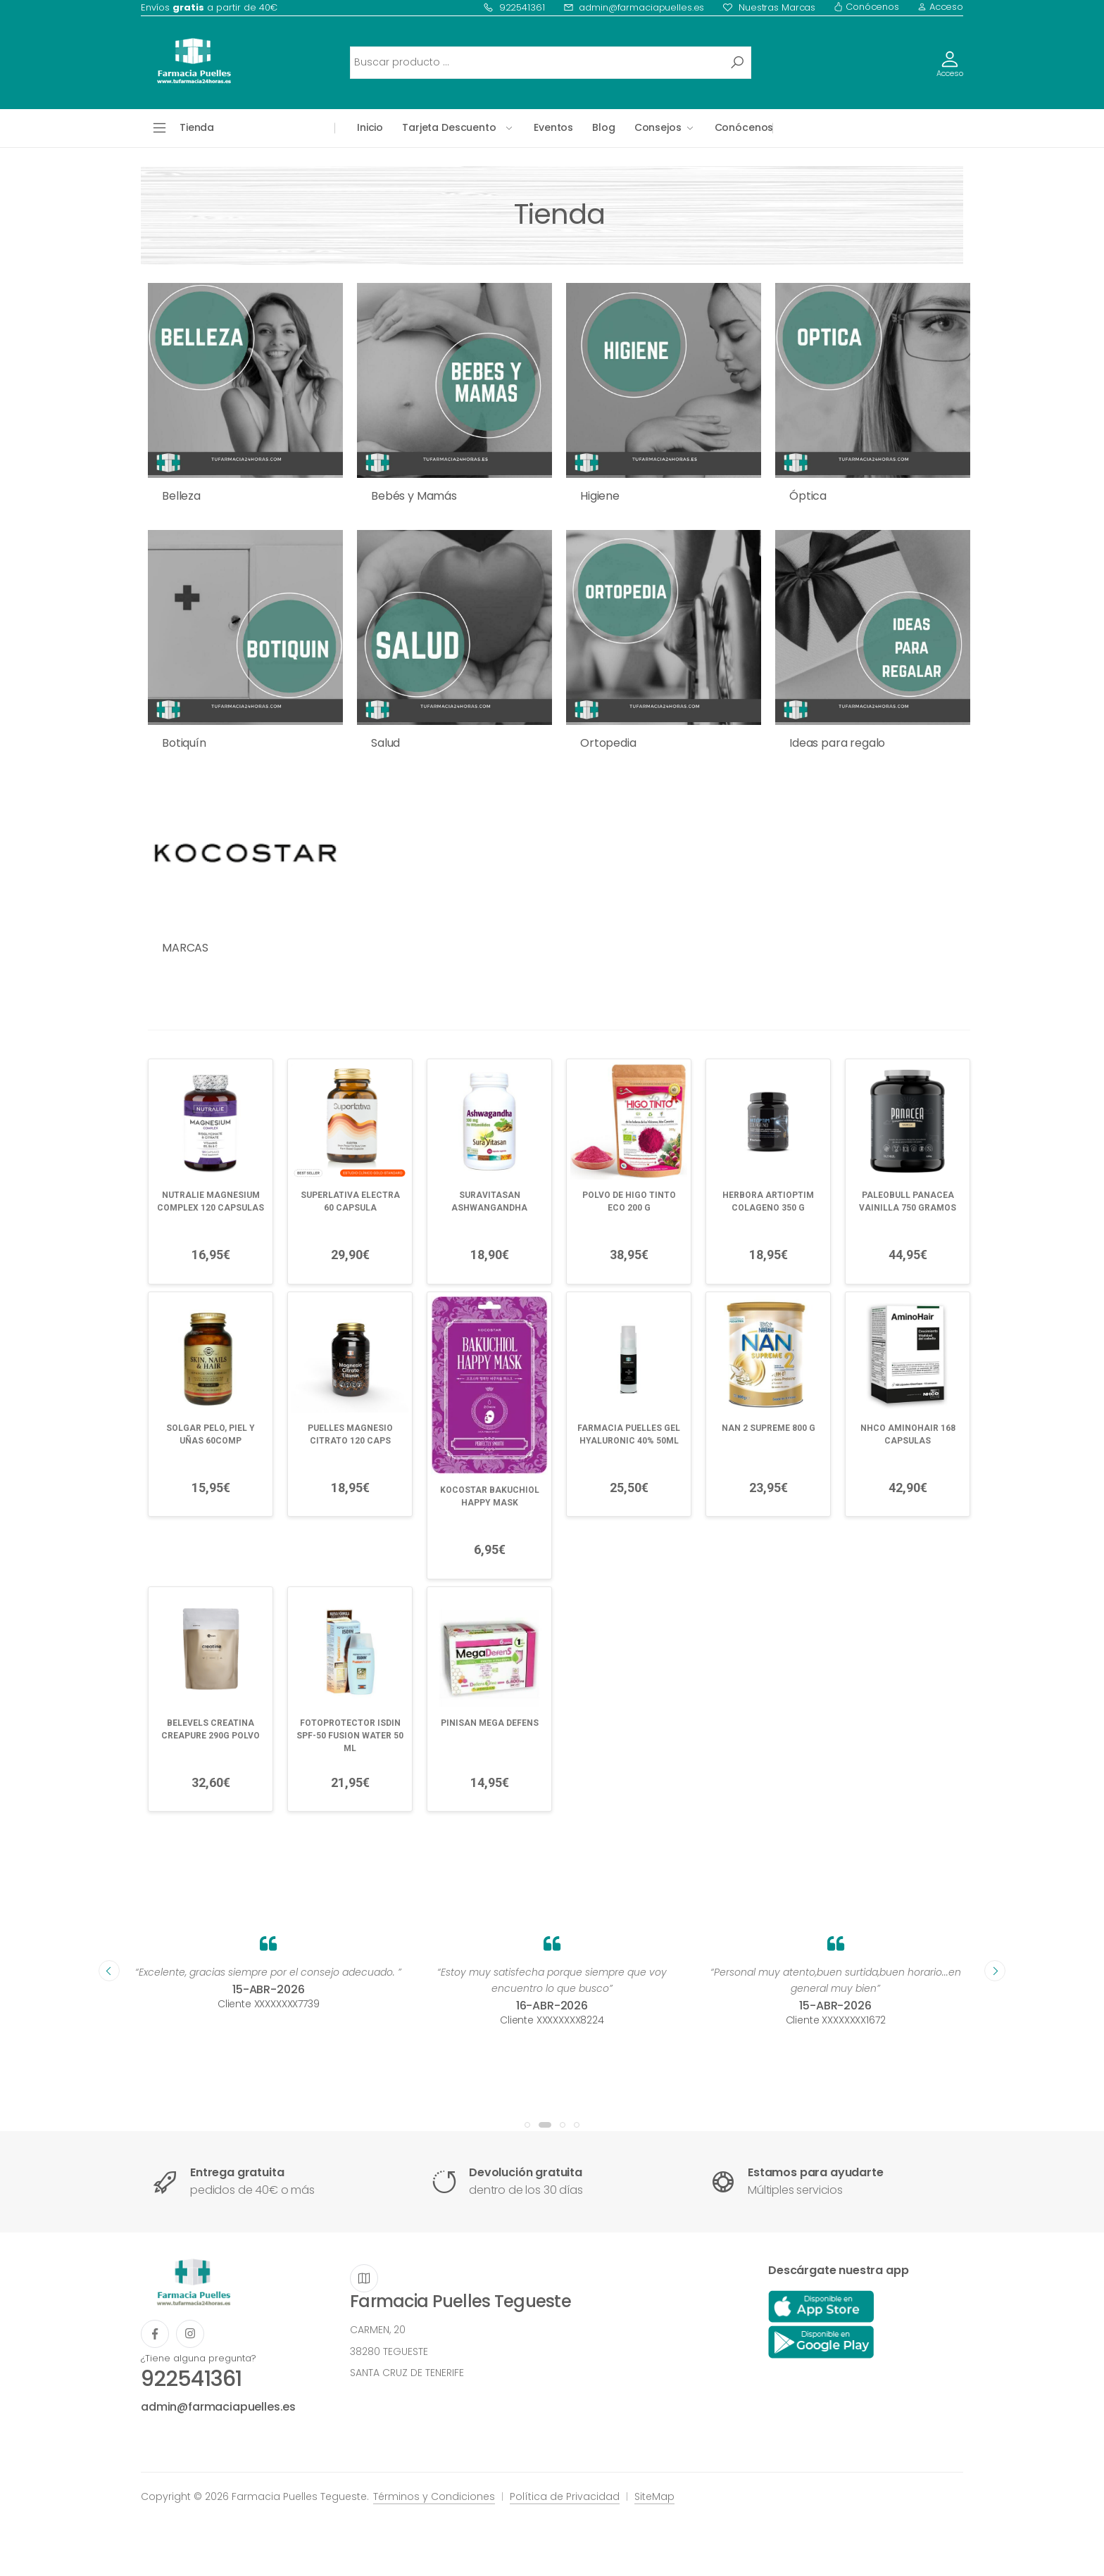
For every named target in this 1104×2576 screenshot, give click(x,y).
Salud (385, 743)
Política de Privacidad (565, 2496)
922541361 (514, 7)
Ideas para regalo (837, 743)
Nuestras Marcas (768, 7)
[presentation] (109, 1970)
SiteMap (654, 2496)
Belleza (181, 496)
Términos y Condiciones (434, 2496)
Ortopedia (608, 743)
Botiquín (184, 743)
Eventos (553, 127)
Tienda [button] (197, 127)
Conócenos (866, 6)
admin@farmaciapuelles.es (634, 7)
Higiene (600, 496)
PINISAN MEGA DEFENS (490, 1723)
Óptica (808, 496)
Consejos (658, 127)
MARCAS (185, 948)
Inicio (370, 127)
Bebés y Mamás (414, 496)
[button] (527, 2125)
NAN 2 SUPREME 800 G (768, 1428)
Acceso (940, 6)
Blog (603, 127)
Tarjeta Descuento (449, 127)
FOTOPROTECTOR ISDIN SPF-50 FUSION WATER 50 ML (349, 1735)
